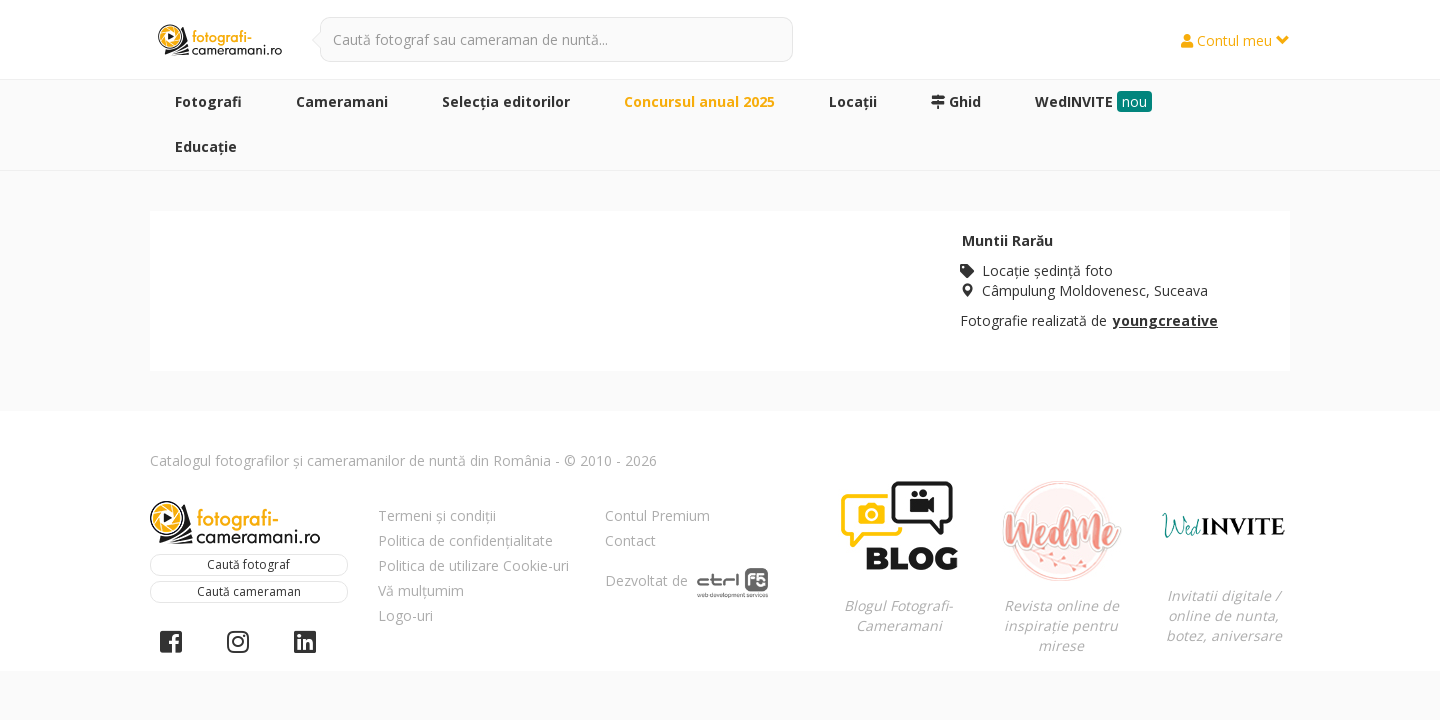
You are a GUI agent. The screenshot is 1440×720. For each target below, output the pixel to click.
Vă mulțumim (421, 590)
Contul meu (1235, 40)
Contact (630, 540)
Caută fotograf (248, 564)
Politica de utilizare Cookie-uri (473, 565)
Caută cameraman (249, 591)
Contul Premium (657, 515)
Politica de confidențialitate (465, 540)
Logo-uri (405, 615)
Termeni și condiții (437, 515)
